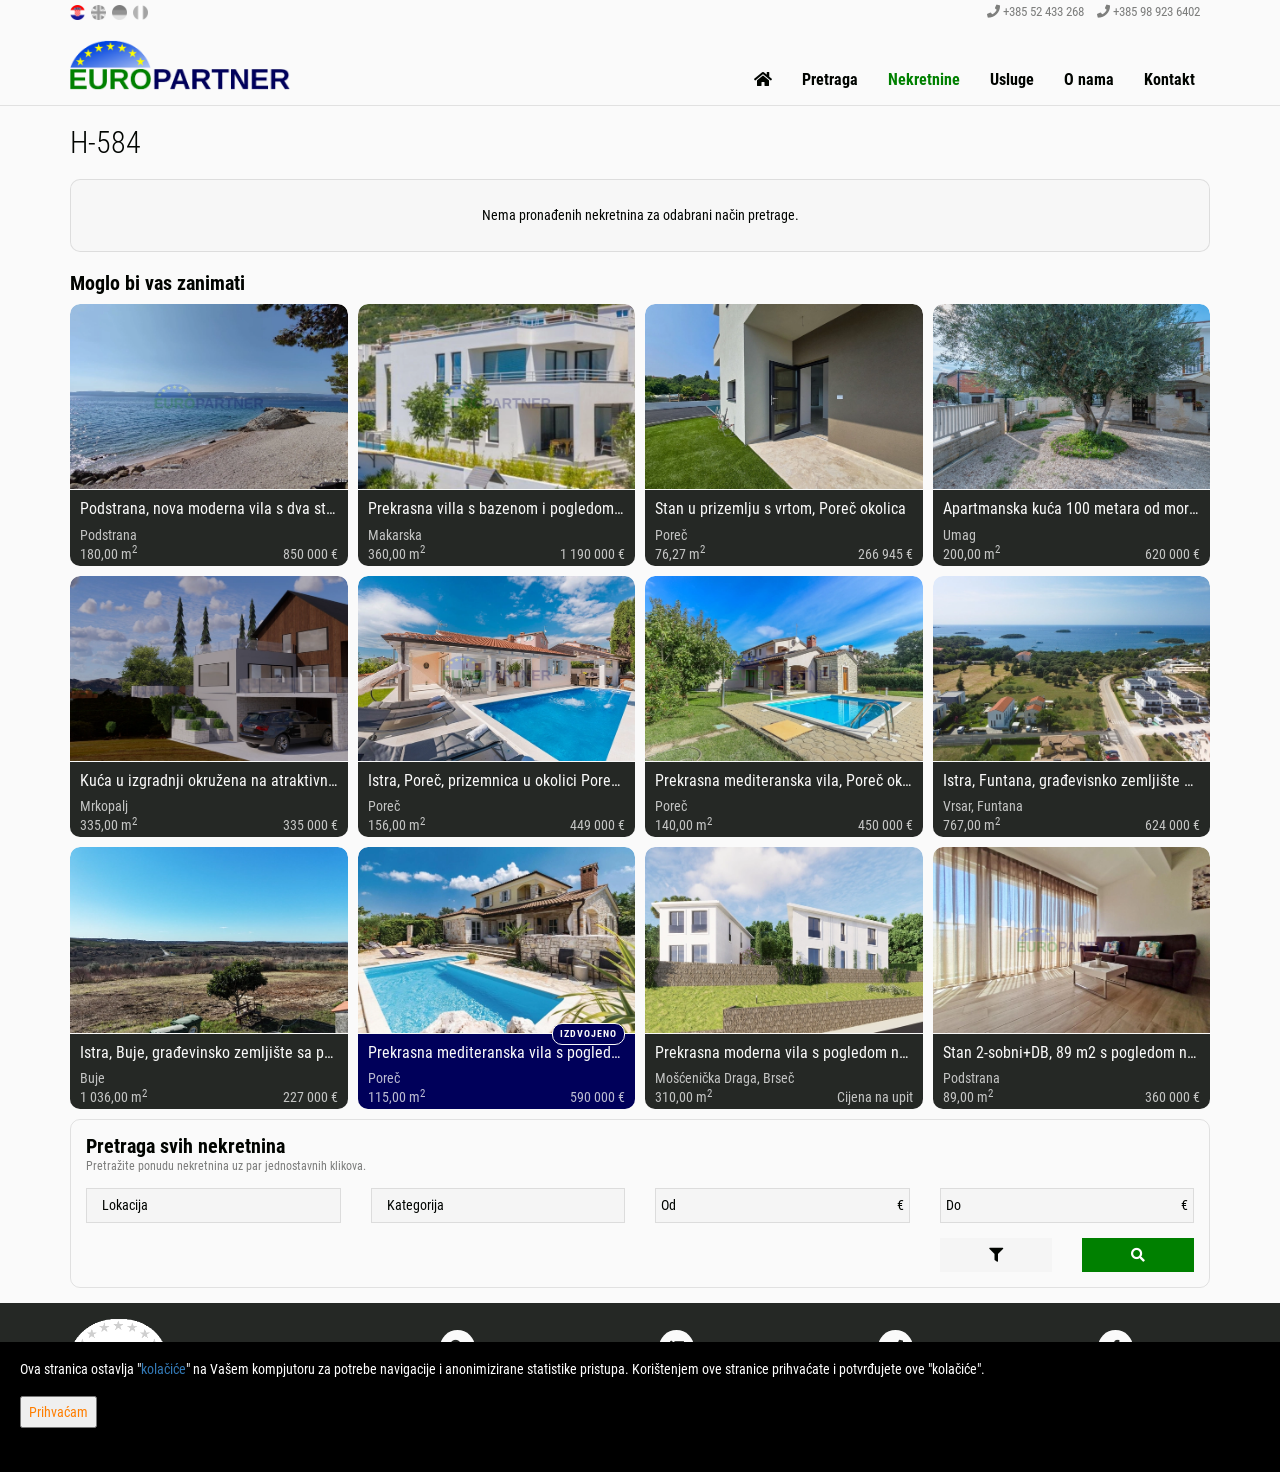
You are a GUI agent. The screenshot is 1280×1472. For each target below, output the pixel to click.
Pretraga (830, 79)
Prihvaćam (58, 1412)
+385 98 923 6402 (1148, 11)
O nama (1089, 79)
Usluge (1012, 79)
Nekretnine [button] (924, 79)
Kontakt (1169, 79)
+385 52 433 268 (1035, 11)
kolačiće (163, 1369)
